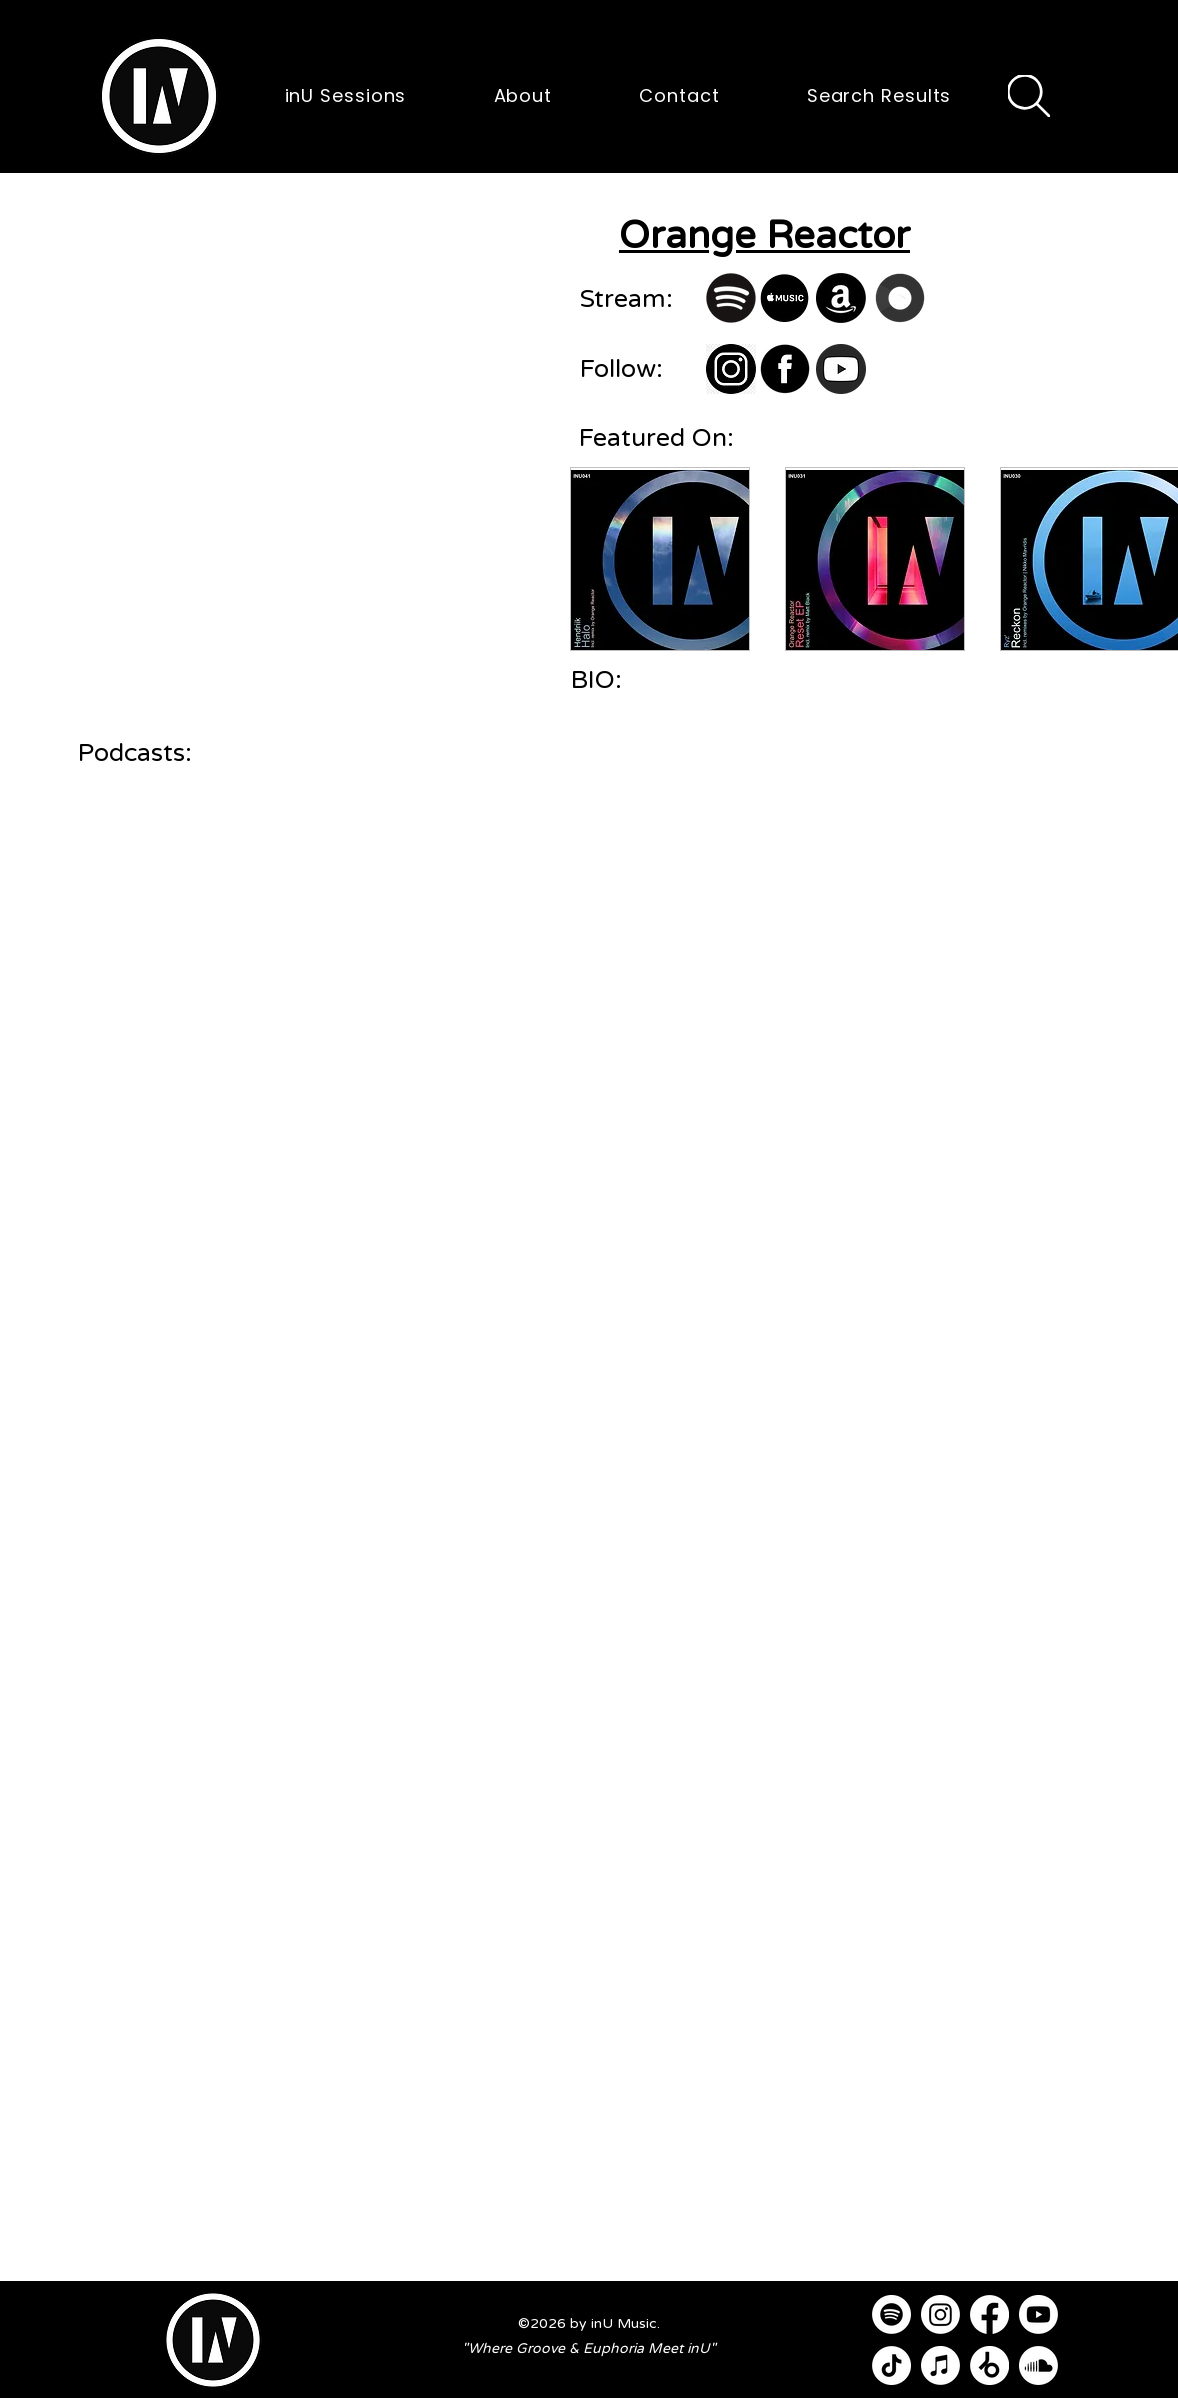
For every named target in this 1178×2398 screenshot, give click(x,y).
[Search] (1029, 96)
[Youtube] (1038, 2314)
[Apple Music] (940, 2365)
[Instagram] (940, 2314)
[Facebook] (989, 2314)
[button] (159, 96)
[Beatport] (989, 2365)
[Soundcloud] (1038, 2365)
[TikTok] (891, 2365)
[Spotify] (891, 2314)
